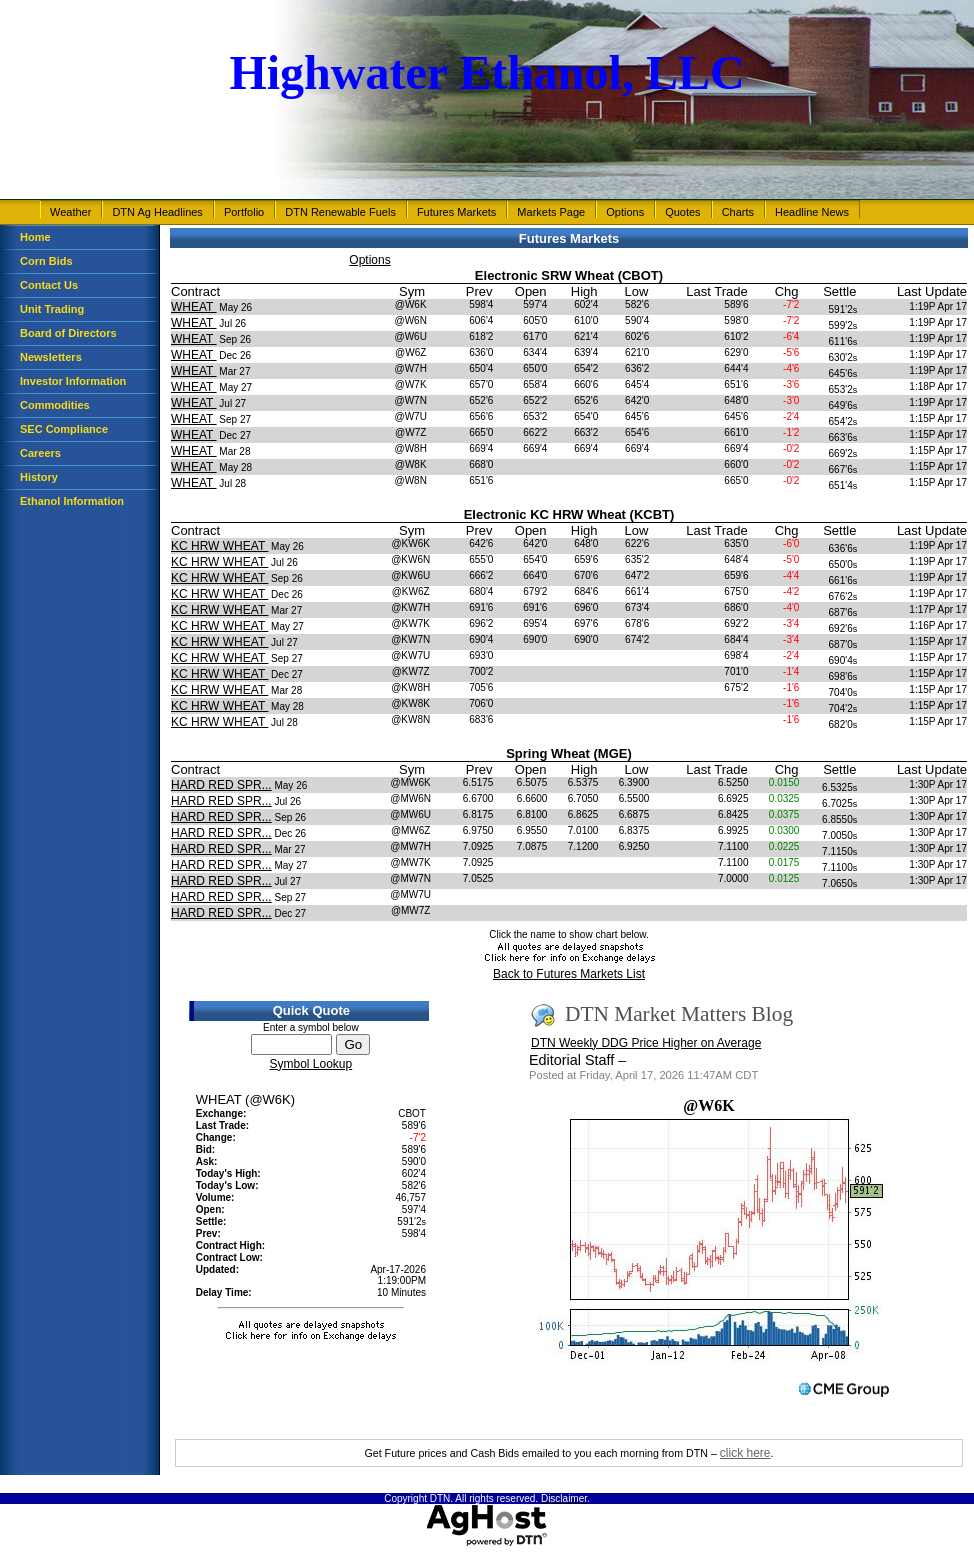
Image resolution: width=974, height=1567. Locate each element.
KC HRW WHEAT (219, 546)
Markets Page (551, 212)
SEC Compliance (64, 429)
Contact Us (49, 285)
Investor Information (73, 381)
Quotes (682, 212)
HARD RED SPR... (221, 785)
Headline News (812, 212)
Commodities (55, 405)
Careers (40, 453)
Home (35, 237)
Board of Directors (68, 333)
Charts (738, 212)
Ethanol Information (72, 501)
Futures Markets (456, 212)
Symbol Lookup (310, 1064)
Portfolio (244, 212)
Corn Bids (46, 261)
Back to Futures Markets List (569, 974)
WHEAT (194, 307)
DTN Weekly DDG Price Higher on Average (646, 1043)
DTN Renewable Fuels (340, 212)
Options (625, 212)
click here (745, 1453)
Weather (70, 212)
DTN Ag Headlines (157, 212)
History (39, 477)
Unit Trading (52, 309)
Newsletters (51, 357)
